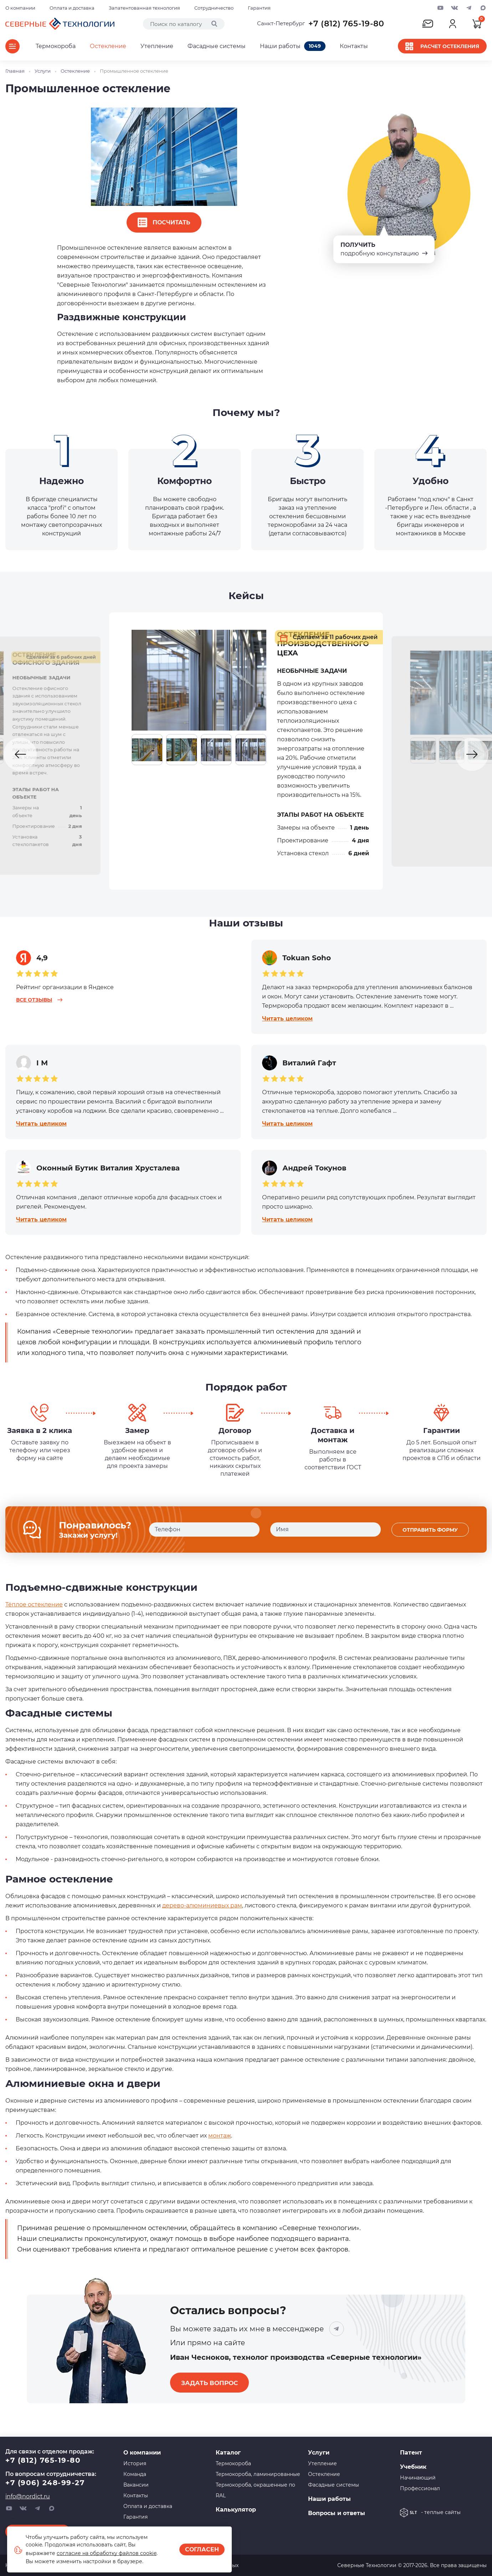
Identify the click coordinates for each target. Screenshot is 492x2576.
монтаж (219, 2146)
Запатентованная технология (144, 8)
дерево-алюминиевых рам (202, 1916)
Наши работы (293, 46)
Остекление (108, 46)
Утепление (156, 46)
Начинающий (418, 2477)
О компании (20, 8)
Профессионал (420, 2488)
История (134, 2463)
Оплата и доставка (72, 8)
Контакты (354, 46)
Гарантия (259, 8)
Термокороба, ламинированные (258, 2474)
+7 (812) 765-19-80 (346, 23)
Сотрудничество (214, 8)
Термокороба (56, 46)
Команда (134, 2474)
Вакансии (136, 2485)
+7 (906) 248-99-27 (44, 2482)
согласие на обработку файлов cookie (107, 2553)
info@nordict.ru (27, 2496)
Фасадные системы (217, 46)
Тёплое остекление (34, 1615)
